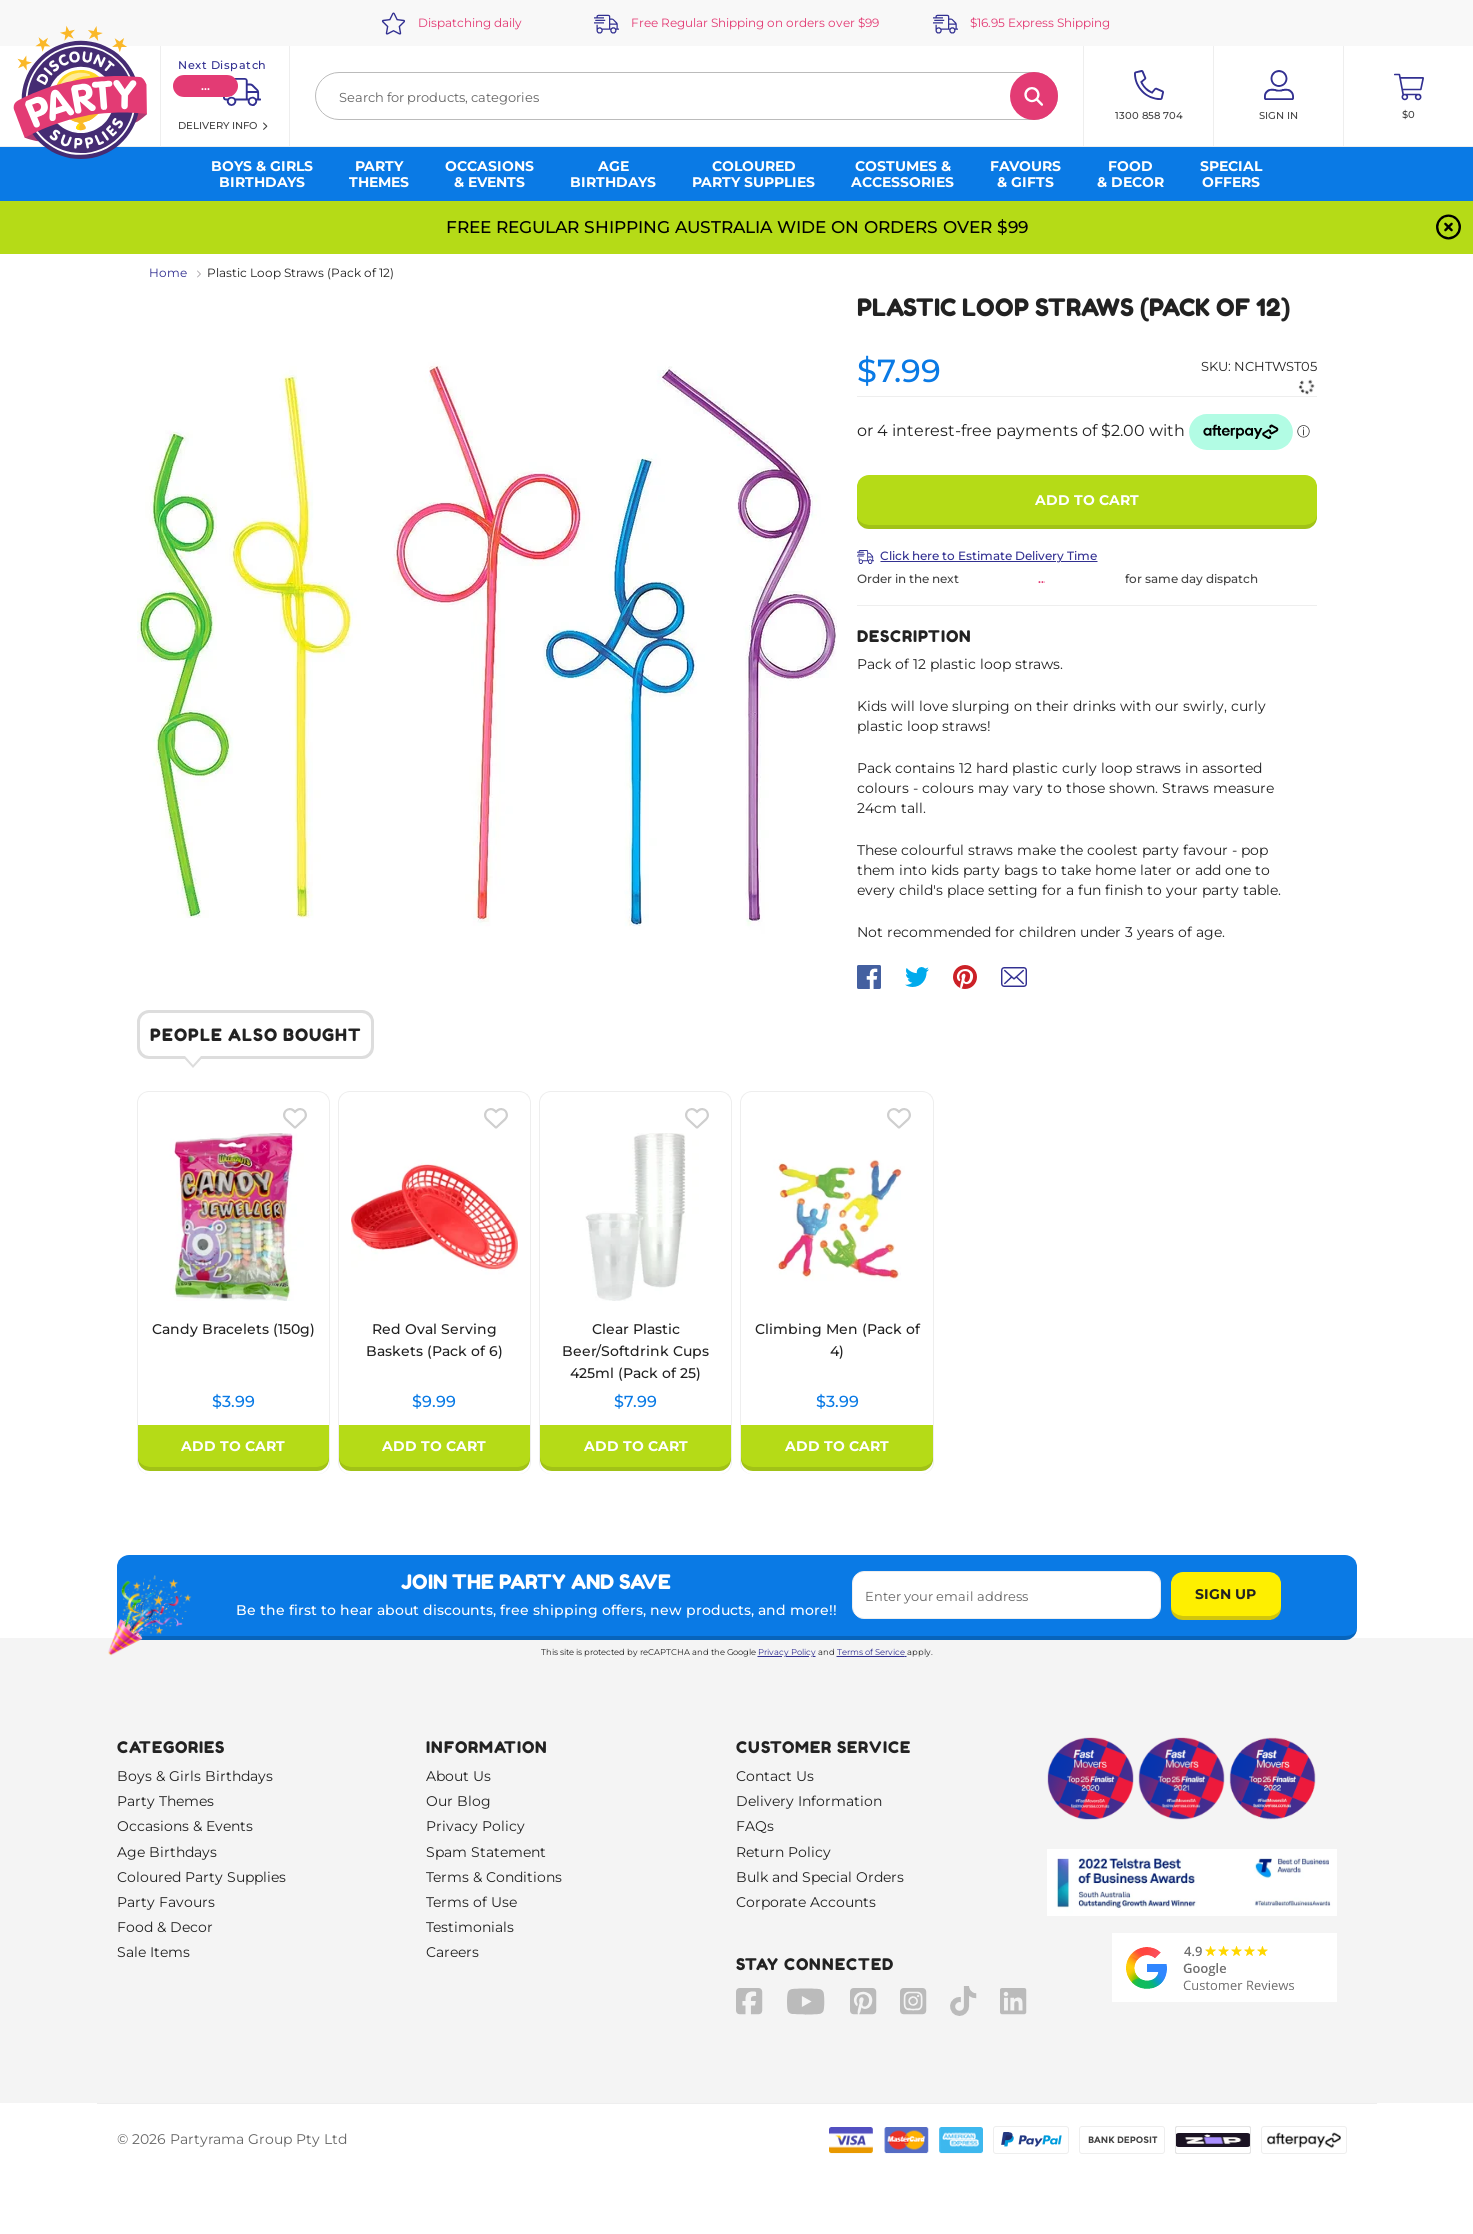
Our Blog (458, 1801)
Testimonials (470, 1927)
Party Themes (165, 1801)
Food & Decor (165, 1927)
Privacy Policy (787, 1652)
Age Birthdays (167, 1852)
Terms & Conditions (494, 1877)
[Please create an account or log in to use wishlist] (295, 1118)
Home (168, 272)
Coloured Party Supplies (201, 1877)
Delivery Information (809, 1801)
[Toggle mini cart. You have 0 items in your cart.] (1408, 96)
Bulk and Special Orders (820, 1877)
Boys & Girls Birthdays (195, 1776)
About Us (458, 1776)
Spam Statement (486, 1852)
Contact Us (775, 1776)
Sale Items (153, 1952)
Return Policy (783, 1852)
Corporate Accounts (806, 1902)
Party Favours (166, 1902)
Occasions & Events (185, 1826)
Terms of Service (872, 1652)
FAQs (755, 1826)
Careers (452, 1952)
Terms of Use (471, 1902)
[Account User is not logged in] (1278, 96)
